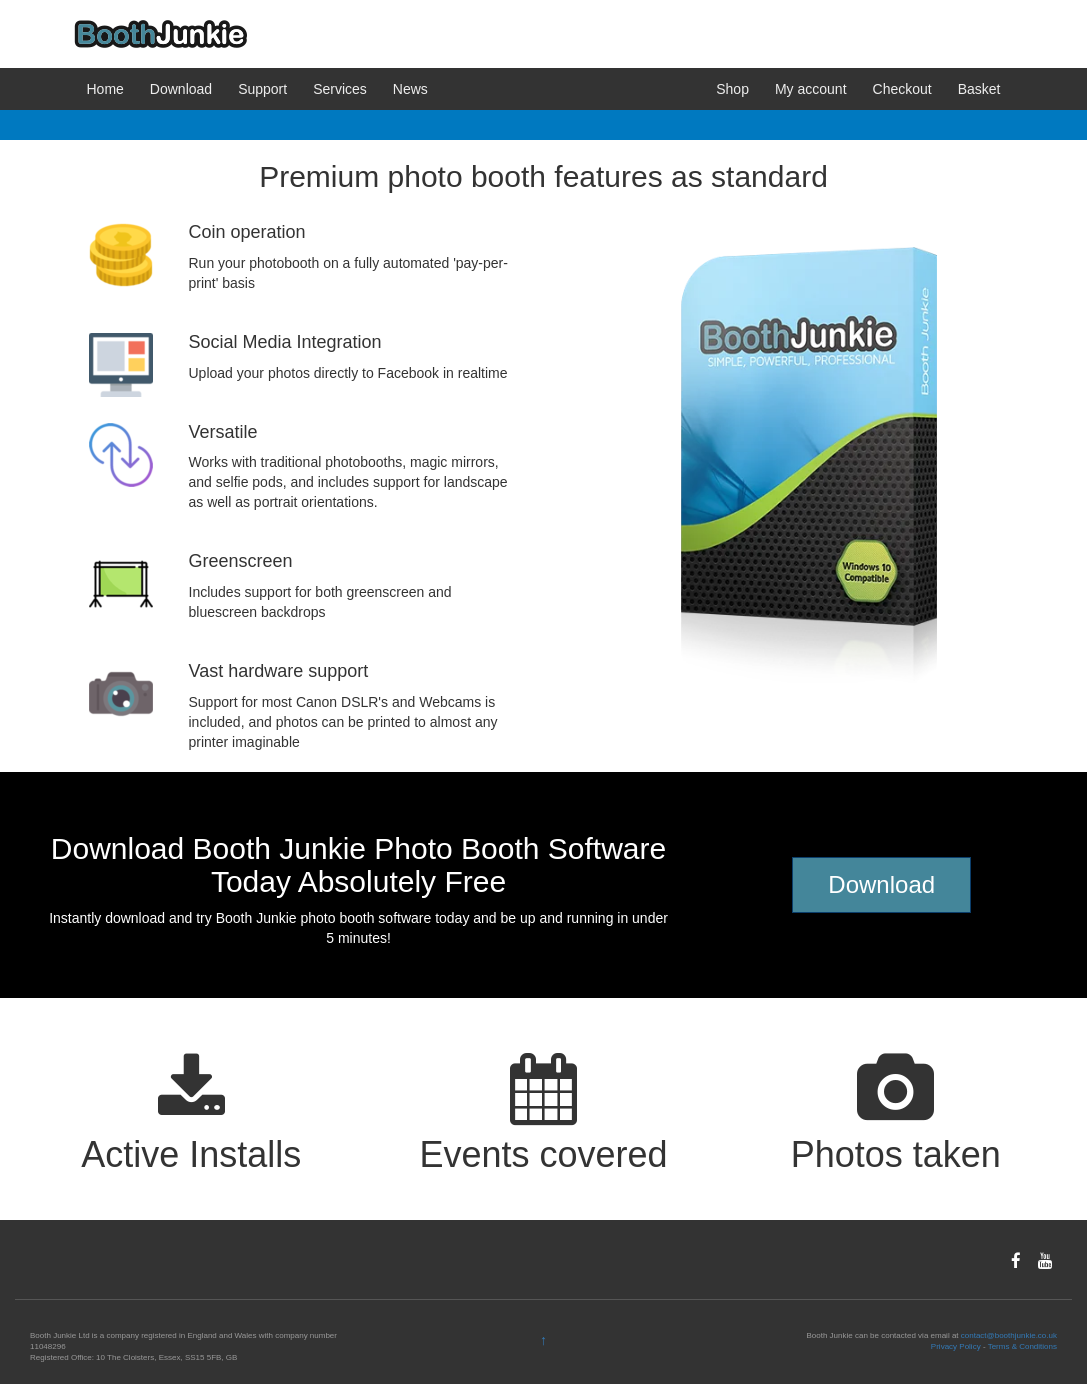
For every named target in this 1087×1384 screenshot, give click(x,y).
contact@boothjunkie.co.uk (1009, 1335)
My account (811, 89)
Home (105, 89)
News (410, 89)
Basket (979, 89)
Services (340, 89)
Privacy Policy (956, 1346)
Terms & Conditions (1022, 1346)
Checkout (902, 89)
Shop (732, 89)
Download (181, 89)
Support (262, 89)
